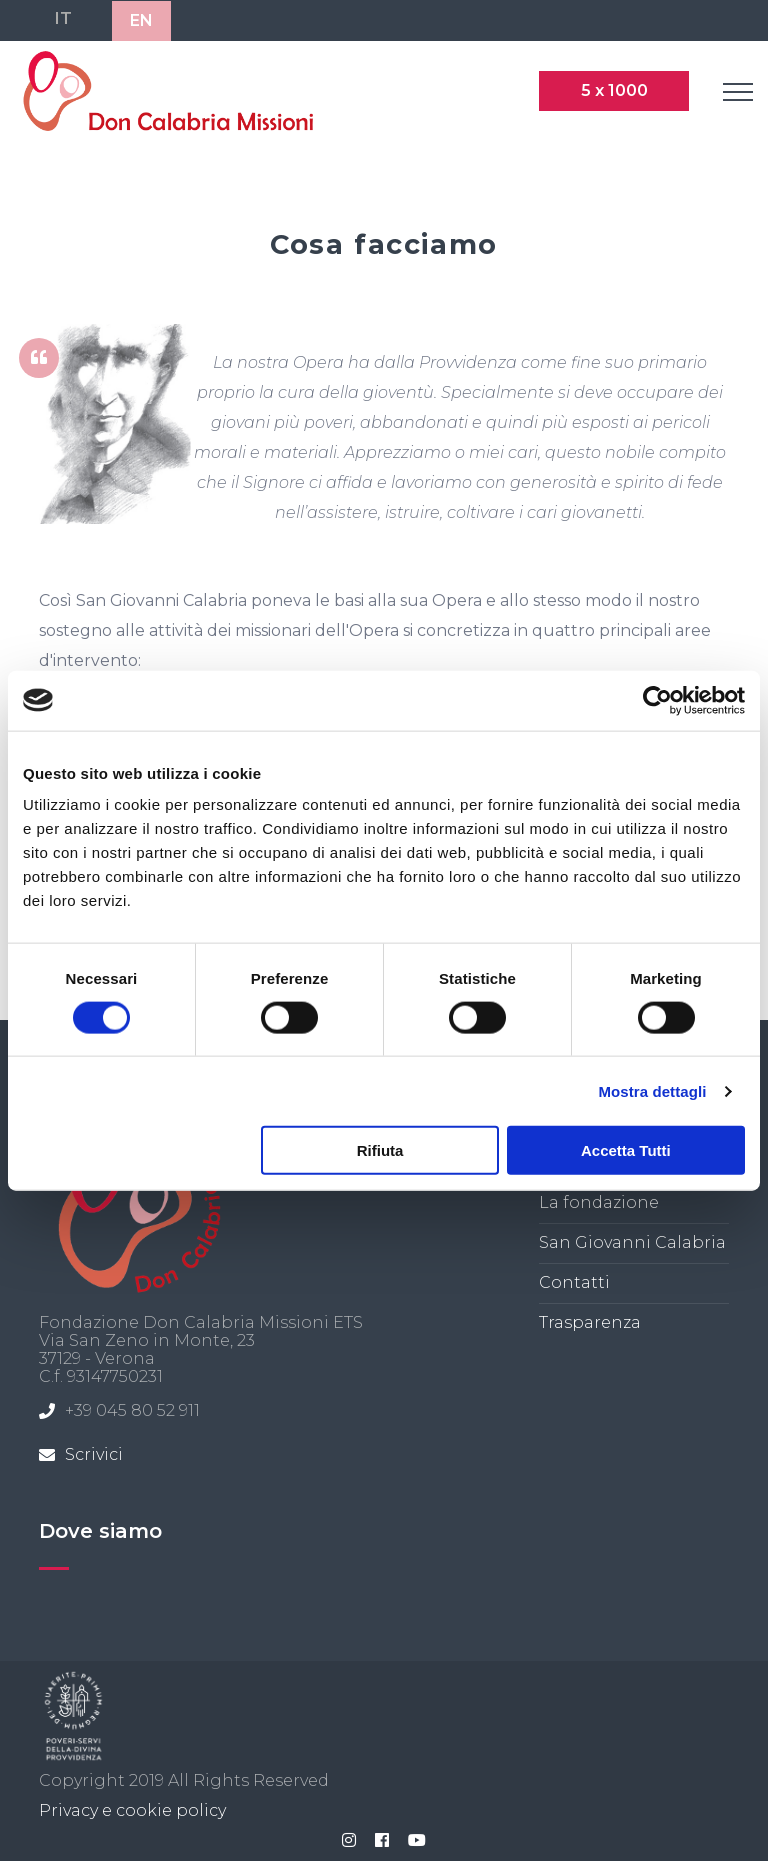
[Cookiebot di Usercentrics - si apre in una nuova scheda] (657, 700)
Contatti (574, 1282)
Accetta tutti (626, 1150)
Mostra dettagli (652, 1090)
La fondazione (599, 1202)
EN (141, 20)
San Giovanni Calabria (632, 1242)
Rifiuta (380, 1150)
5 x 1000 (614, 90)
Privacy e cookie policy (132, 1810)
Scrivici (94, 1454)
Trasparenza (590, 1322)
